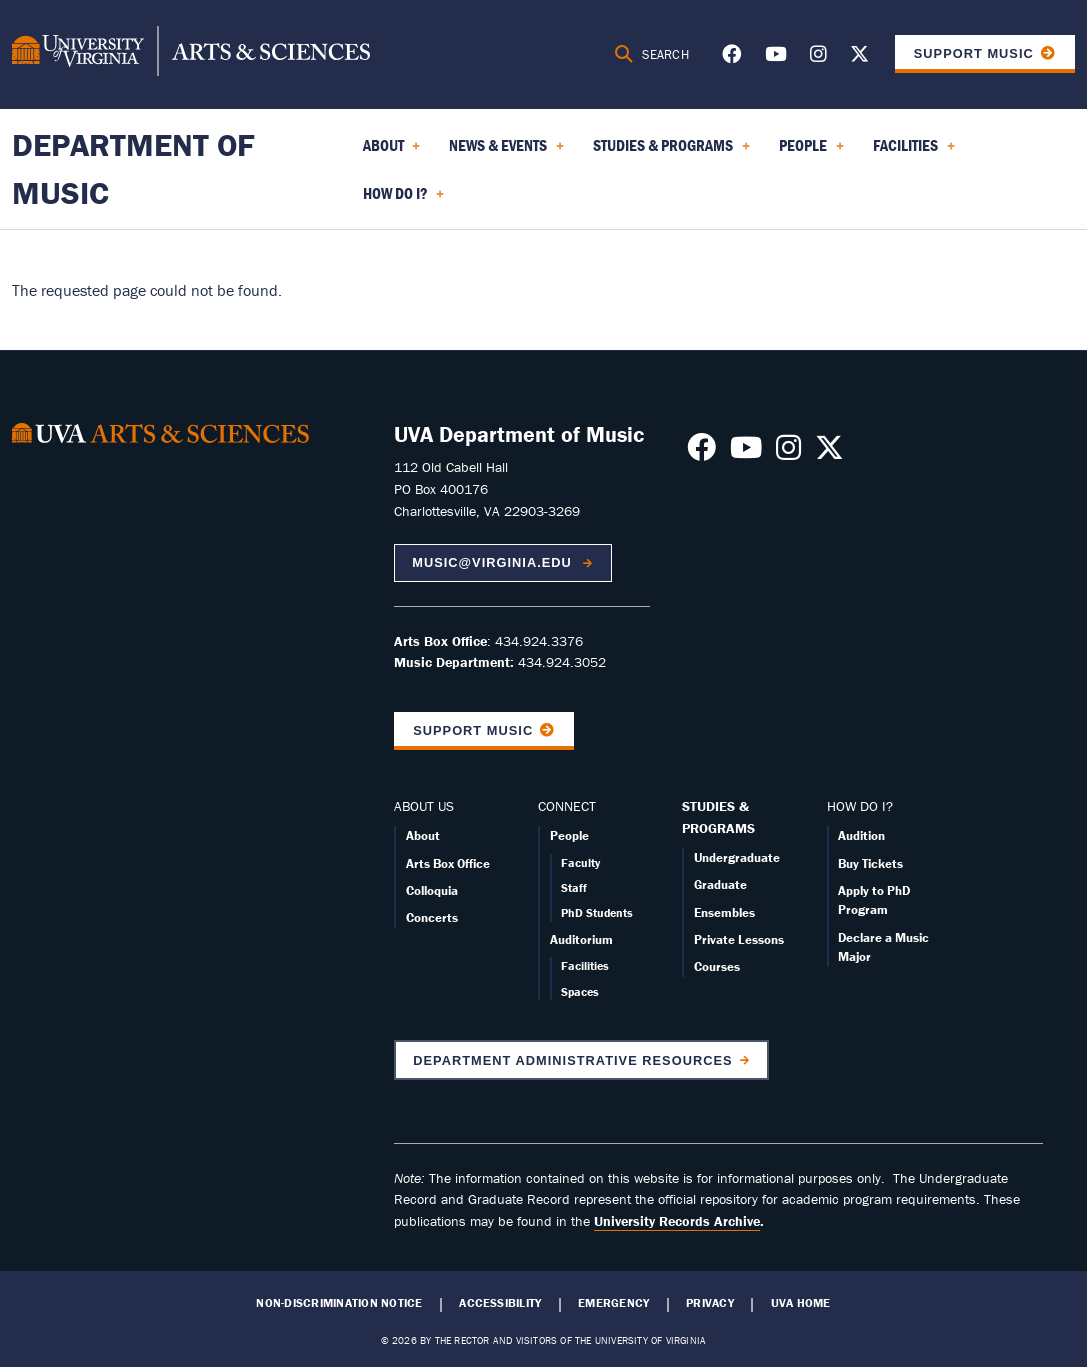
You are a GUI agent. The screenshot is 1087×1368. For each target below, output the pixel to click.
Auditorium (581, 939)
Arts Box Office (448, 863)
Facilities (585, 965)
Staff (574, 887)
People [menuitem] (811, 152)
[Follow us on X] (859, 57)
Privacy (710, 1303)
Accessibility (500, 1303)
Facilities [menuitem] (914, 152)
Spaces (580, 991)
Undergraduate (737, 857)
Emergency (613, 1303)
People (569, 835)
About (423, 835)
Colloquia (432, 890)
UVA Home (801, 1303)
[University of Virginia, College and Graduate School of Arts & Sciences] (191, 54)
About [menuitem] (392, 152)
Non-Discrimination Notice (339, 1303)
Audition (861, 835)
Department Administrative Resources (572, 1060)
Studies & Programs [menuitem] (671, 152)
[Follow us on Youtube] (776, 57)
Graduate (720, 884)
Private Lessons (739, 939)
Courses (717, 966)
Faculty (580, 862)
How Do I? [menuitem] (404, 200)
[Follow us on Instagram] (818, 57)
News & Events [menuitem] (506, 152)
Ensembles (724, 912)
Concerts (432, 917)
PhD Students (597, 912)
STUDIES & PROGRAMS (718, 817)
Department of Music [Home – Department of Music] (133, 168)
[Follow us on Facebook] (731, 57)
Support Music (974, 53)
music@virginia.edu (494, 562)
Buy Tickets (870, 863)
